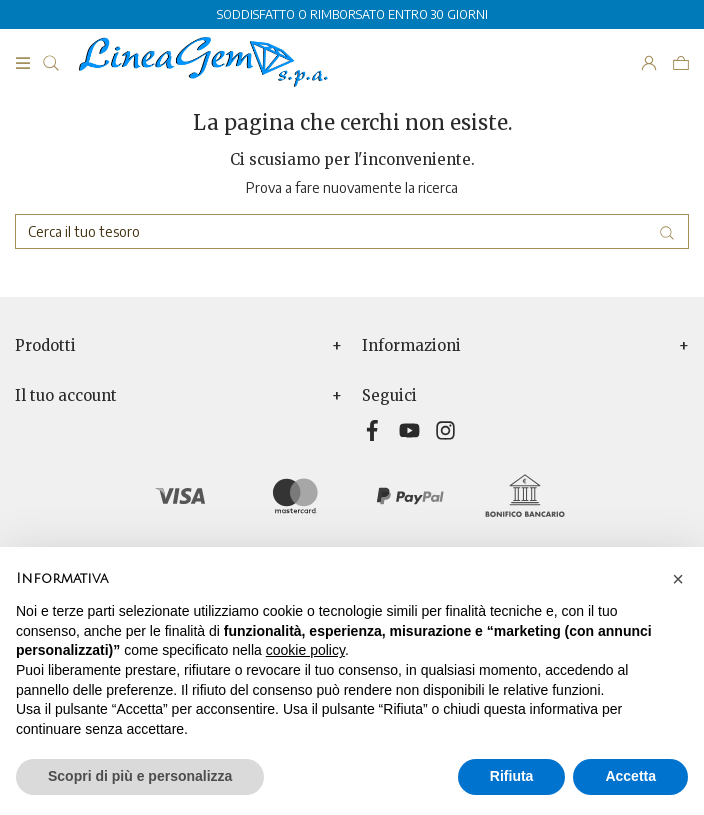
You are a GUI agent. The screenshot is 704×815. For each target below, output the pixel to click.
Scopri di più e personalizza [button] (140, 776)
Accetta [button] (630, 776)
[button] (678, 579)
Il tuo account (66, 396)
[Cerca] (352, 231)
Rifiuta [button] (512, 776)
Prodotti (45, 346)
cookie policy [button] (305, 650)
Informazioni (411, 346)
